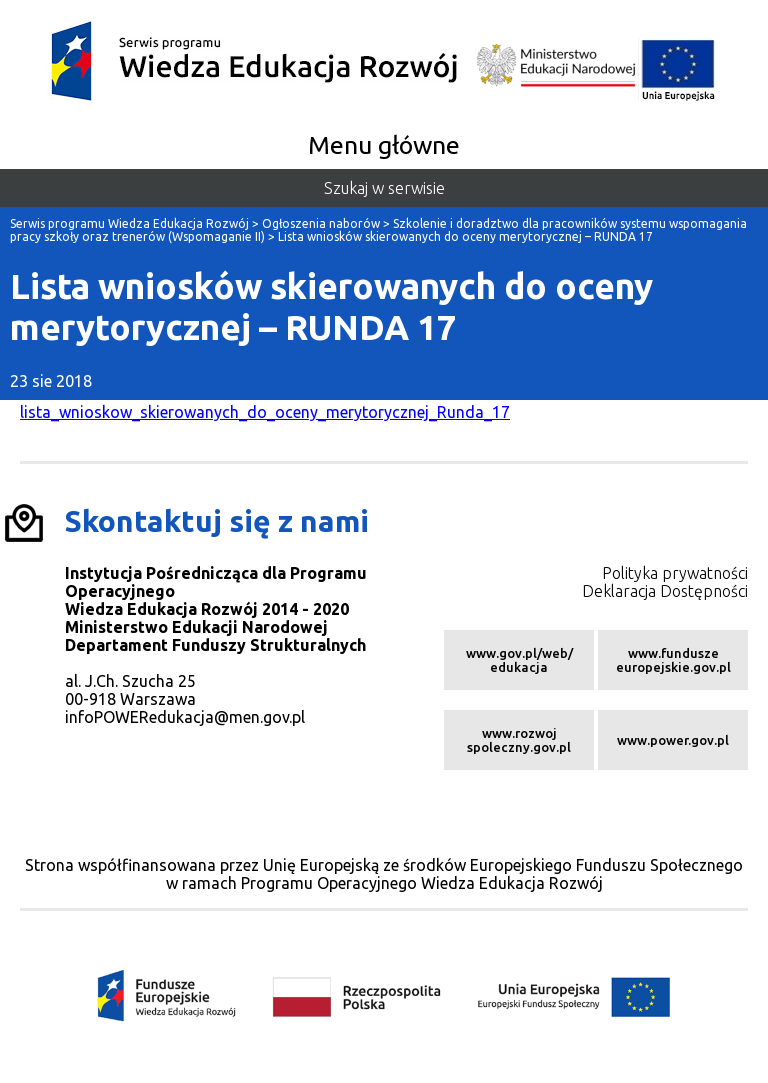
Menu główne (384, 145)
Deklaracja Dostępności (665, 591)
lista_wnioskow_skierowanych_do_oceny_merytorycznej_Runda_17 (265, 412)
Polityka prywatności (675, 573)
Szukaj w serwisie (384, 188)
